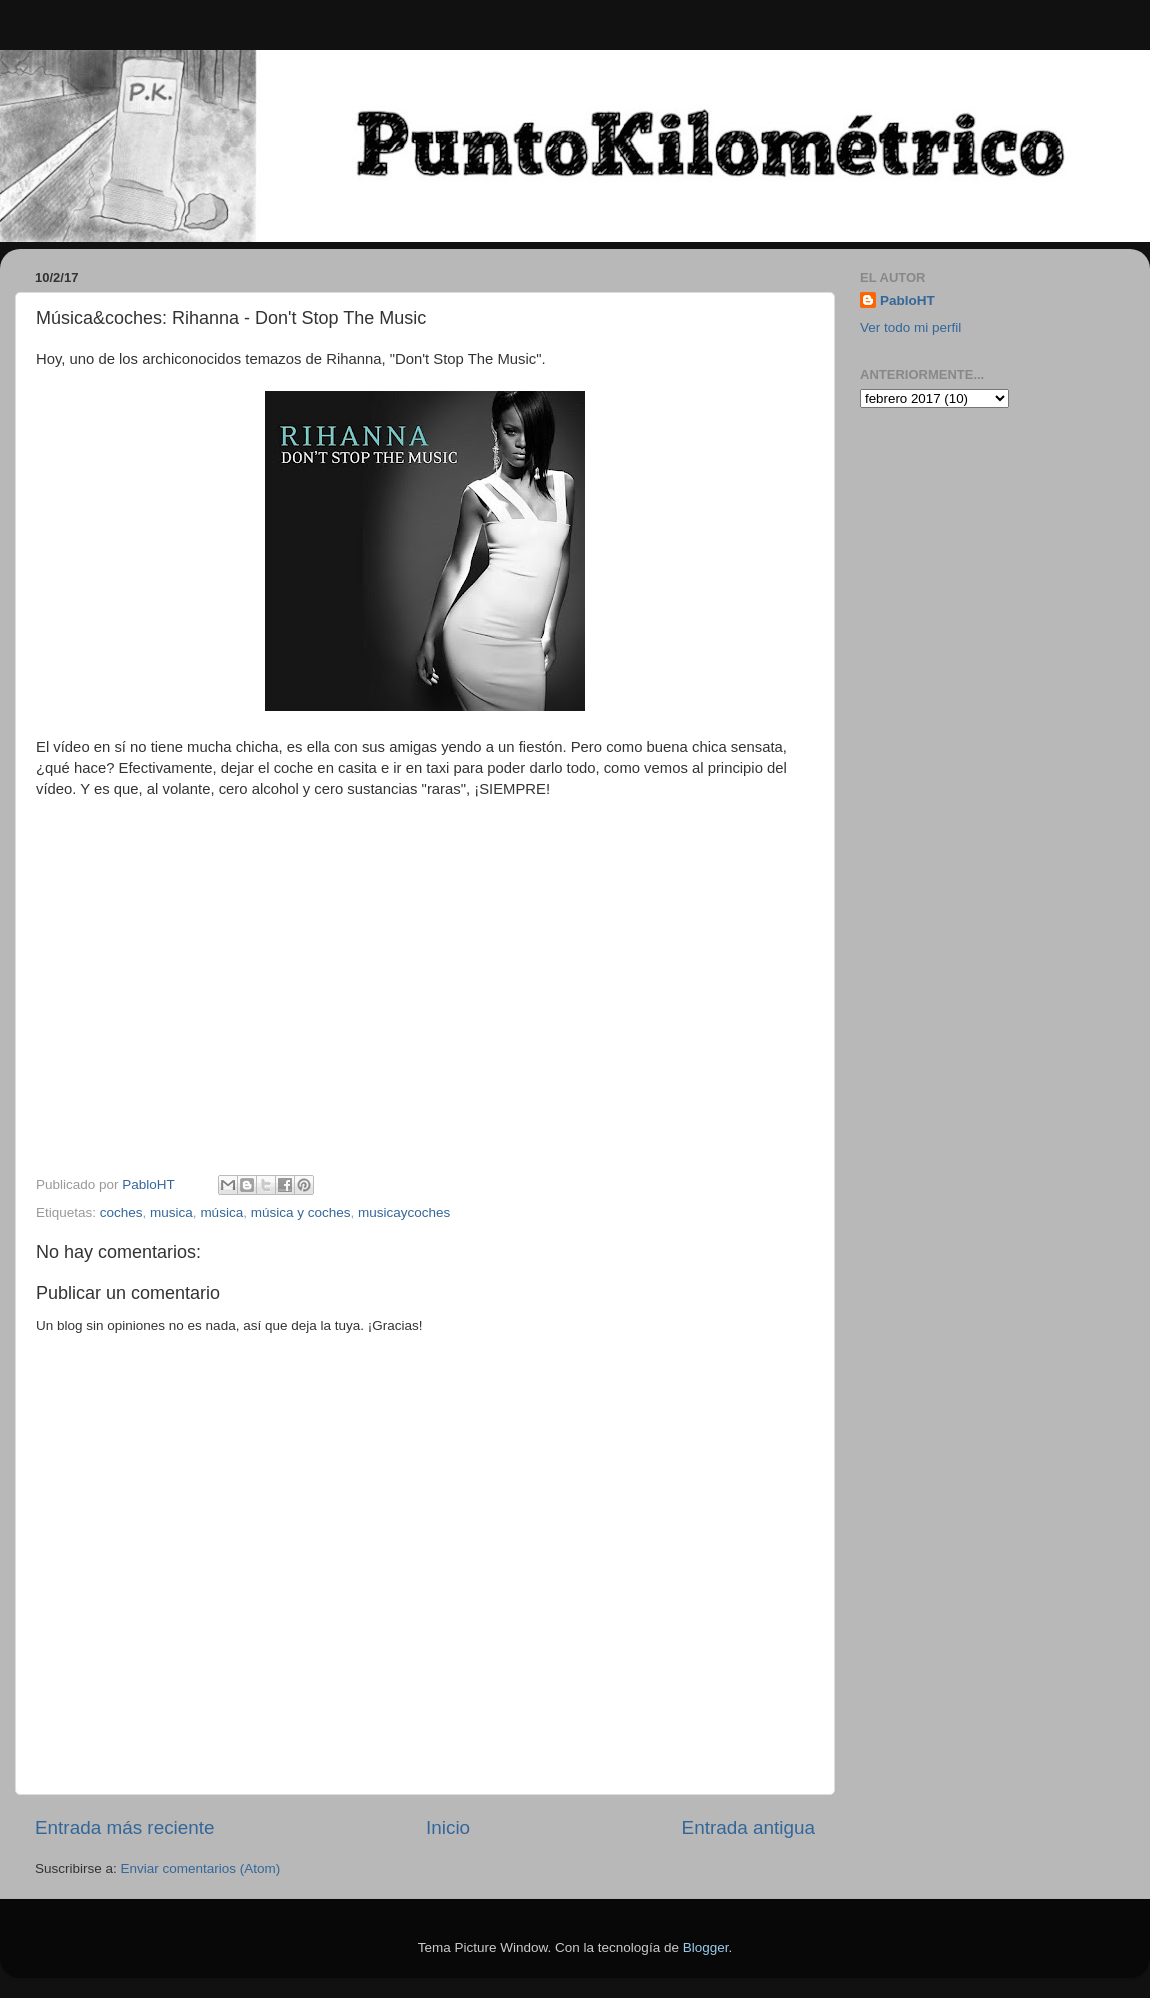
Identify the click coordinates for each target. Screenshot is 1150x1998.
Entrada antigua (748, 1827)
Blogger (706, 1947)
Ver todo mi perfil (910, 327)
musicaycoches (404, 1212)
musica (171, 1212)
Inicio (448, 1827)
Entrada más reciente (125, 1827)
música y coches (301, 1212)
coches (121, 1212)
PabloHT (907, 300)
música (221, 1212)
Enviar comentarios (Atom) (201, 1868)
